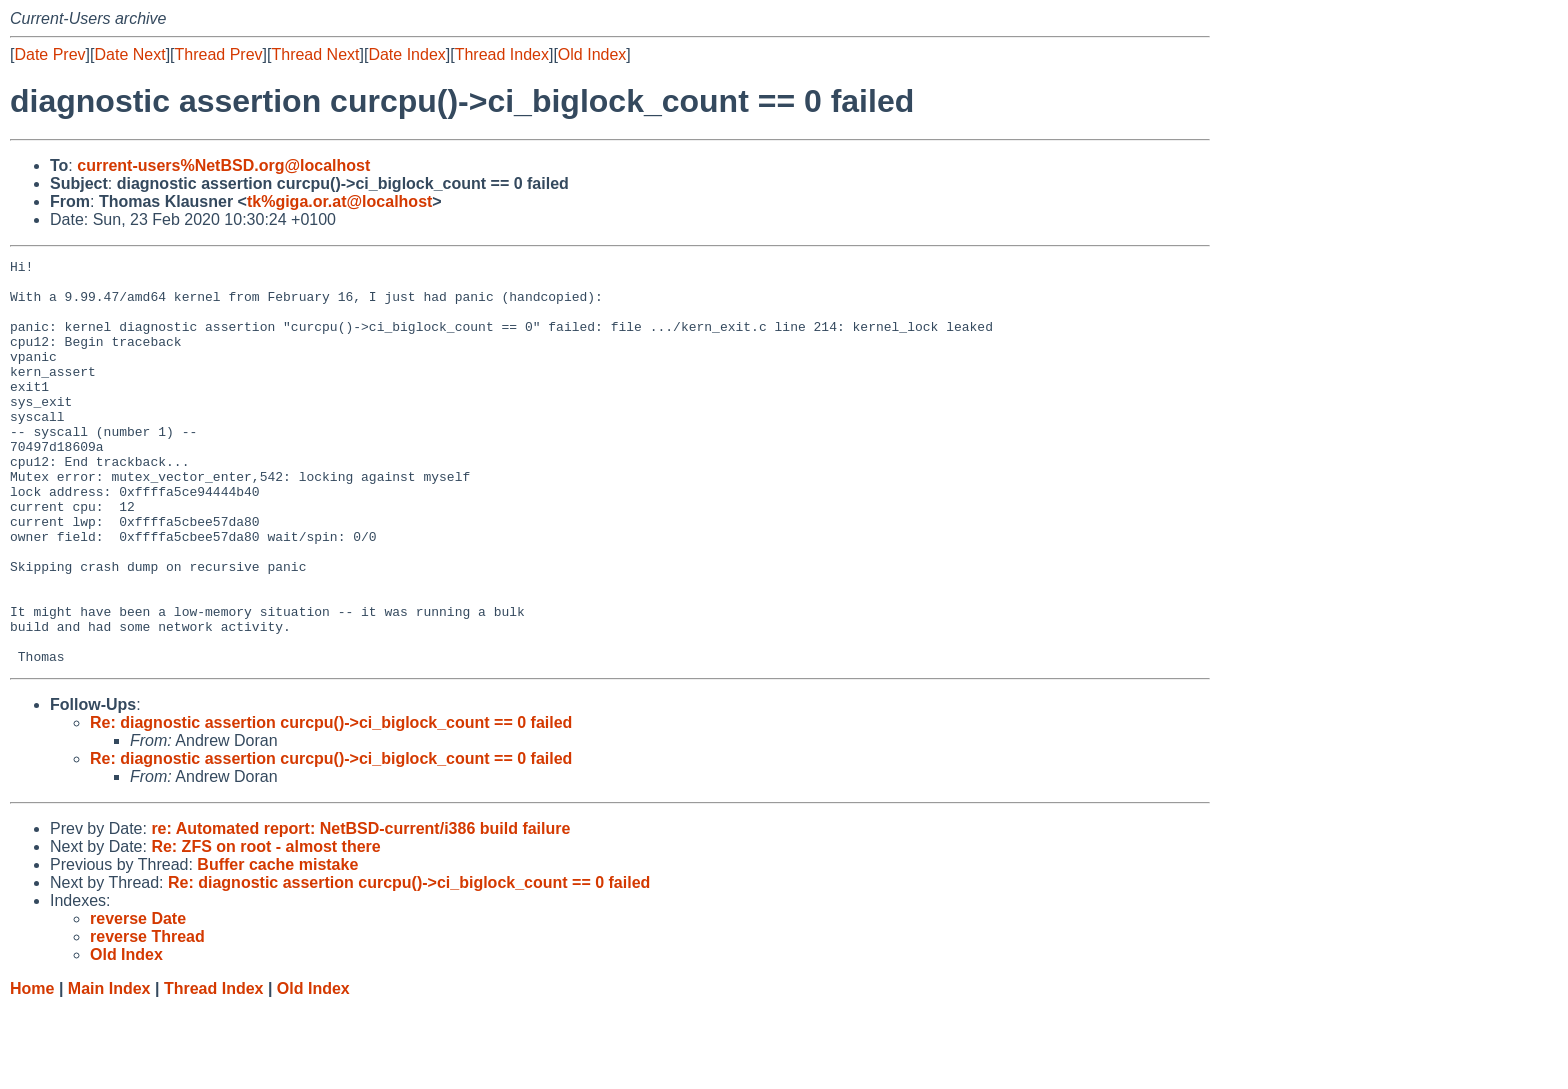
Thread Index (502, 54)
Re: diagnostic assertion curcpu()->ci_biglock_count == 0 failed (331, 803)
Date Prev (49, 54)
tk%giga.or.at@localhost (339, 201)
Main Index (109, 1069)
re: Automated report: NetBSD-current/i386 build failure (360, 909)
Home (32, 1069)
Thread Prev (219, 54)
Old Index (592, 54)
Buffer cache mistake (277, 945)
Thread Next (315, 54)
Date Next (129, 54)
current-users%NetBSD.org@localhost (223, 165)
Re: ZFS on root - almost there (265, 927)
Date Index (406, 54)
